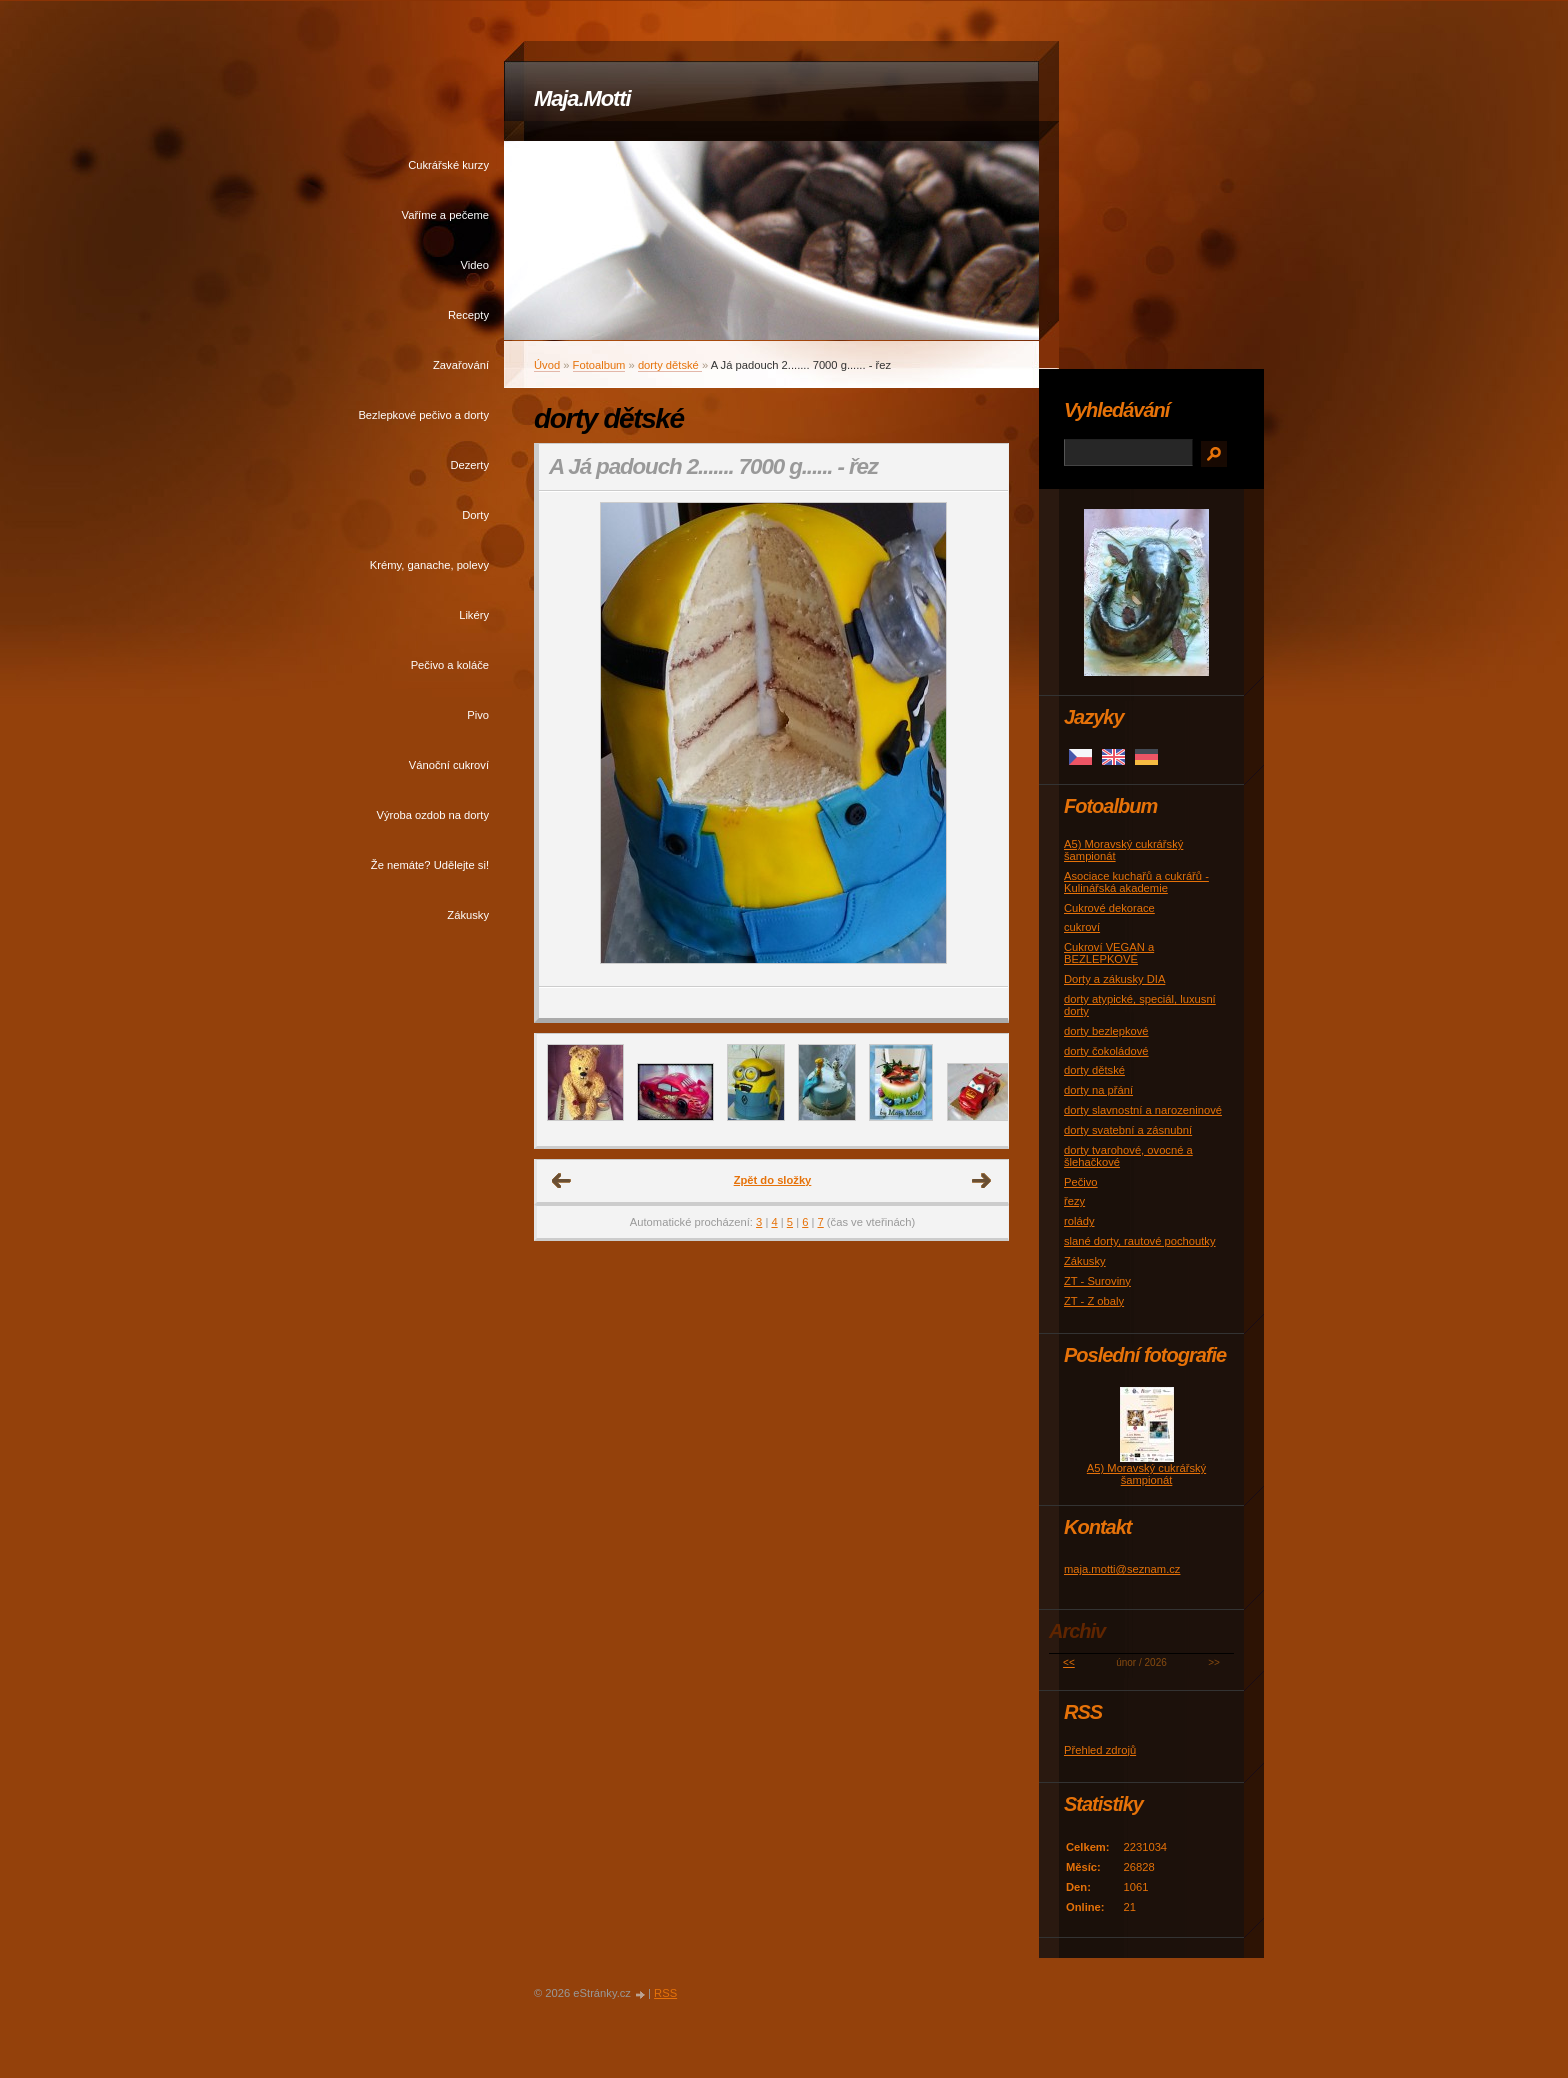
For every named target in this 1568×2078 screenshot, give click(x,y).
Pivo (478, 715)
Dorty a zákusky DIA (1114, 979)
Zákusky (468, 915)
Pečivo (1081, 1182)
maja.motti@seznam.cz (1122, 1569)
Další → (982, 1181)
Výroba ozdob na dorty (432, 815)
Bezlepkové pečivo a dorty (423, 415)
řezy (1074, 1201)
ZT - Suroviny (1097, 1281)
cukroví (1082, 927)
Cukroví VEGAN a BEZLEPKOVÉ (1109, 953)
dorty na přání (1098, 1090)
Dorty (475, 515)
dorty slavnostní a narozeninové (1143, 1110)
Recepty (468, 315)
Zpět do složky (773, 1180)
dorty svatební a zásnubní (1128, 1130)
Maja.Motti (582, 98)
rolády (1079, 1221)
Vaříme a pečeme (445, 215)
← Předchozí (562, 1181)
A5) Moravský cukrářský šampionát (1146, 1474)
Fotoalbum (599, 365)
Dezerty (469, 465)
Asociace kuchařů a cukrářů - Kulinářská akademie (1136, 882)
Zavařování (461, 365)
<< (1069, 1662)
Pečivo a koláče (450, 665)
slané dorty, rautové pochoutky (1140, 1241)
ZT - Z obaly (1094, 1301)
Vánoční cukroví (449, 765)
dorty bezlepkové (1106, 1031)
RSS (665, 1993)
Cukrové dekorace (1109, 908)
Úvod (547, 365)
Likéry (474, 615)
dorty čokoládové (1106, 1051)
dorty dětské (670, 365)
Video (475, 265)
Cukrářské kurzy (448, 165)
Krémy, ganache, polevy (429, 565)
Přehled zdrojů (1100, 1750)
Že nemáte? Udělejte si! (430, 865)
